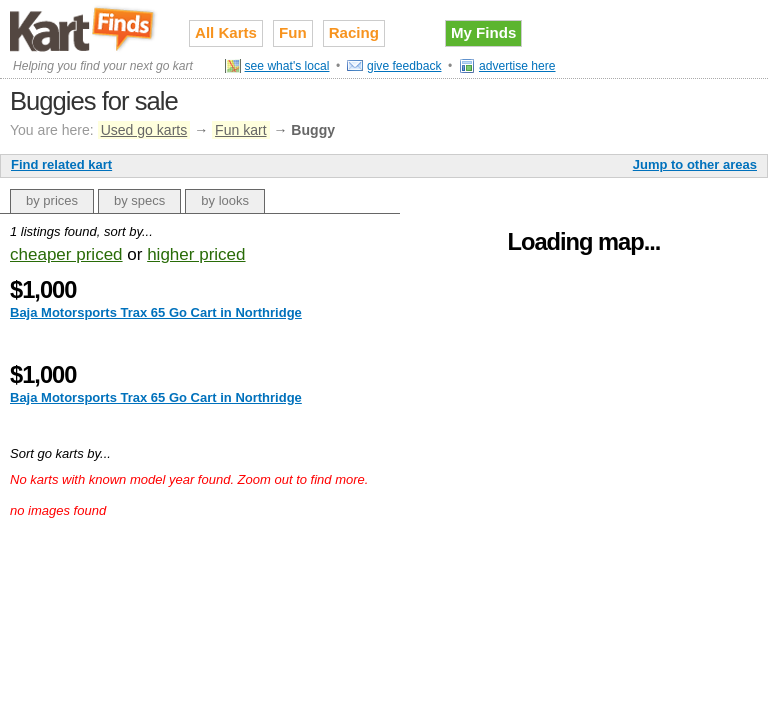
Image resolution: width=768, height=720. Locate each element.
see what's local (287, 66)
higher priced (196, 254)
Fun (293, 32)
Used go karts (144, 130)
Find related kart (61, 164)
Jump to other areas (695, 164)
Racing (354, 32)
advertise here (517, 66)
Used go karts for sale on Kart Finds (84, 29)
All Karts (226, 32)
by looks (225, 200)
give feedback (404, 66)
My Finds (483, 32)
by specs (139, 200)
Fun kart (240, 130)
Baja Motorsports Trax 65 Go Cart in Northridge (156, 312)
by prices (52, 200)
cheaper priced (66, 254)
